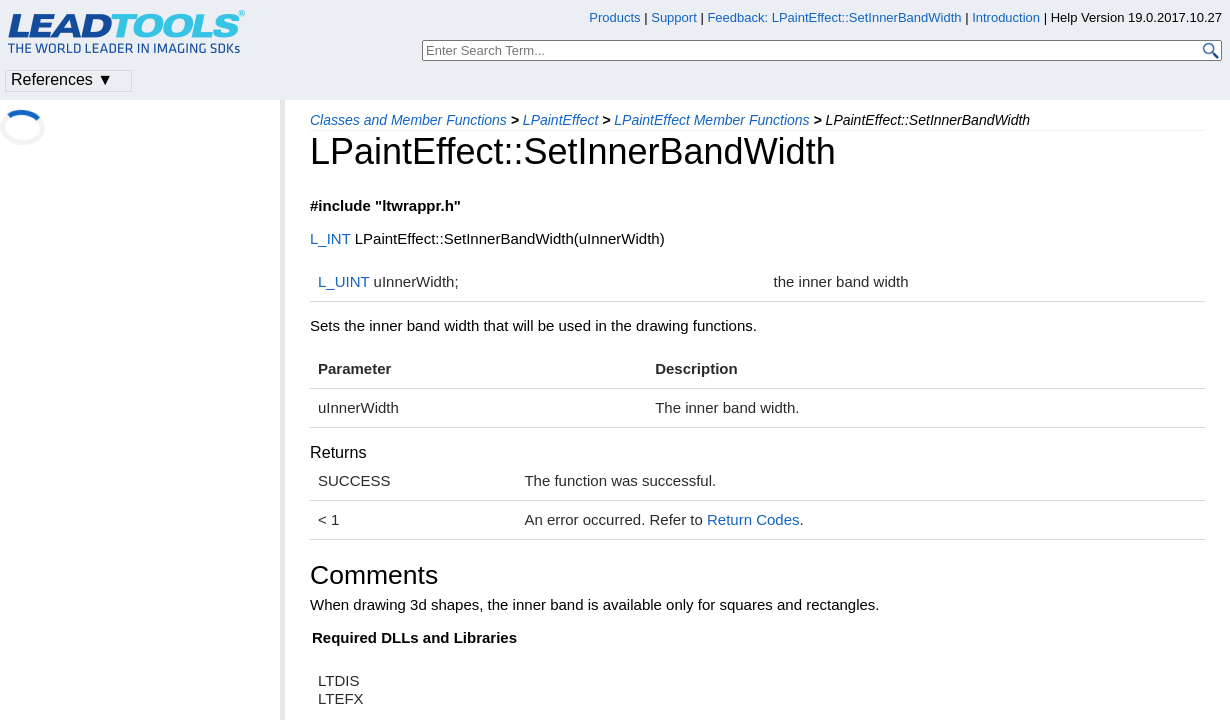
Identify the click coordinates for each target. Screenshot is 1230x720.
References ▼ (62, 79)
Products (614, 17)
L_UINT (343, 281)
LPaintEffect (561, 120)
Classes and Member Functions (408, 120)
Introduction (1006, 17)
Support (674, 17)
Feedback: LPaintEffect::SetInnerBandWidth (834, 17)
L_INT (330, 238)
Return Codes (753, 519)
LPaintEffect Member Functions (711, 120)
